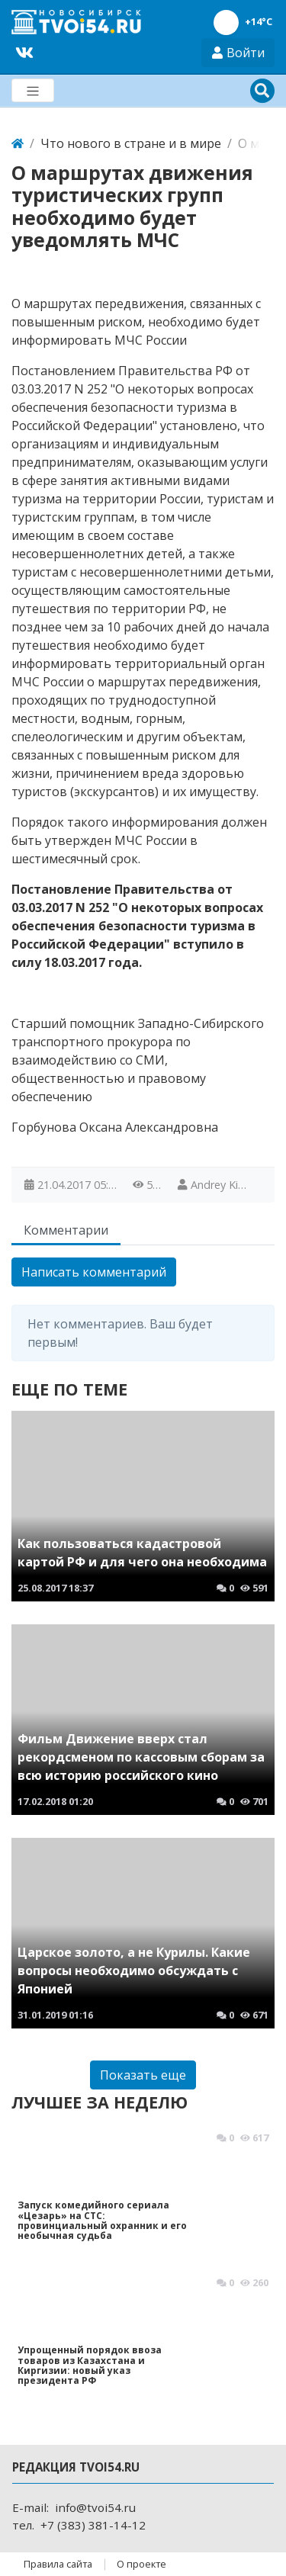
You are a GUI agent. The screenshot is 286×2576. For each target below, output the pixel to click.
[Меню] (32, 90)
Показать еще (143, 2075)
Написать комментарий (93, 1272)
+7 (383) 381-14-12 (93, 2525)
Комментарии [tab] (66, 1230)
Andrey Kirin (220, 1184)
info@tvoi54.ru (95, 2507)
